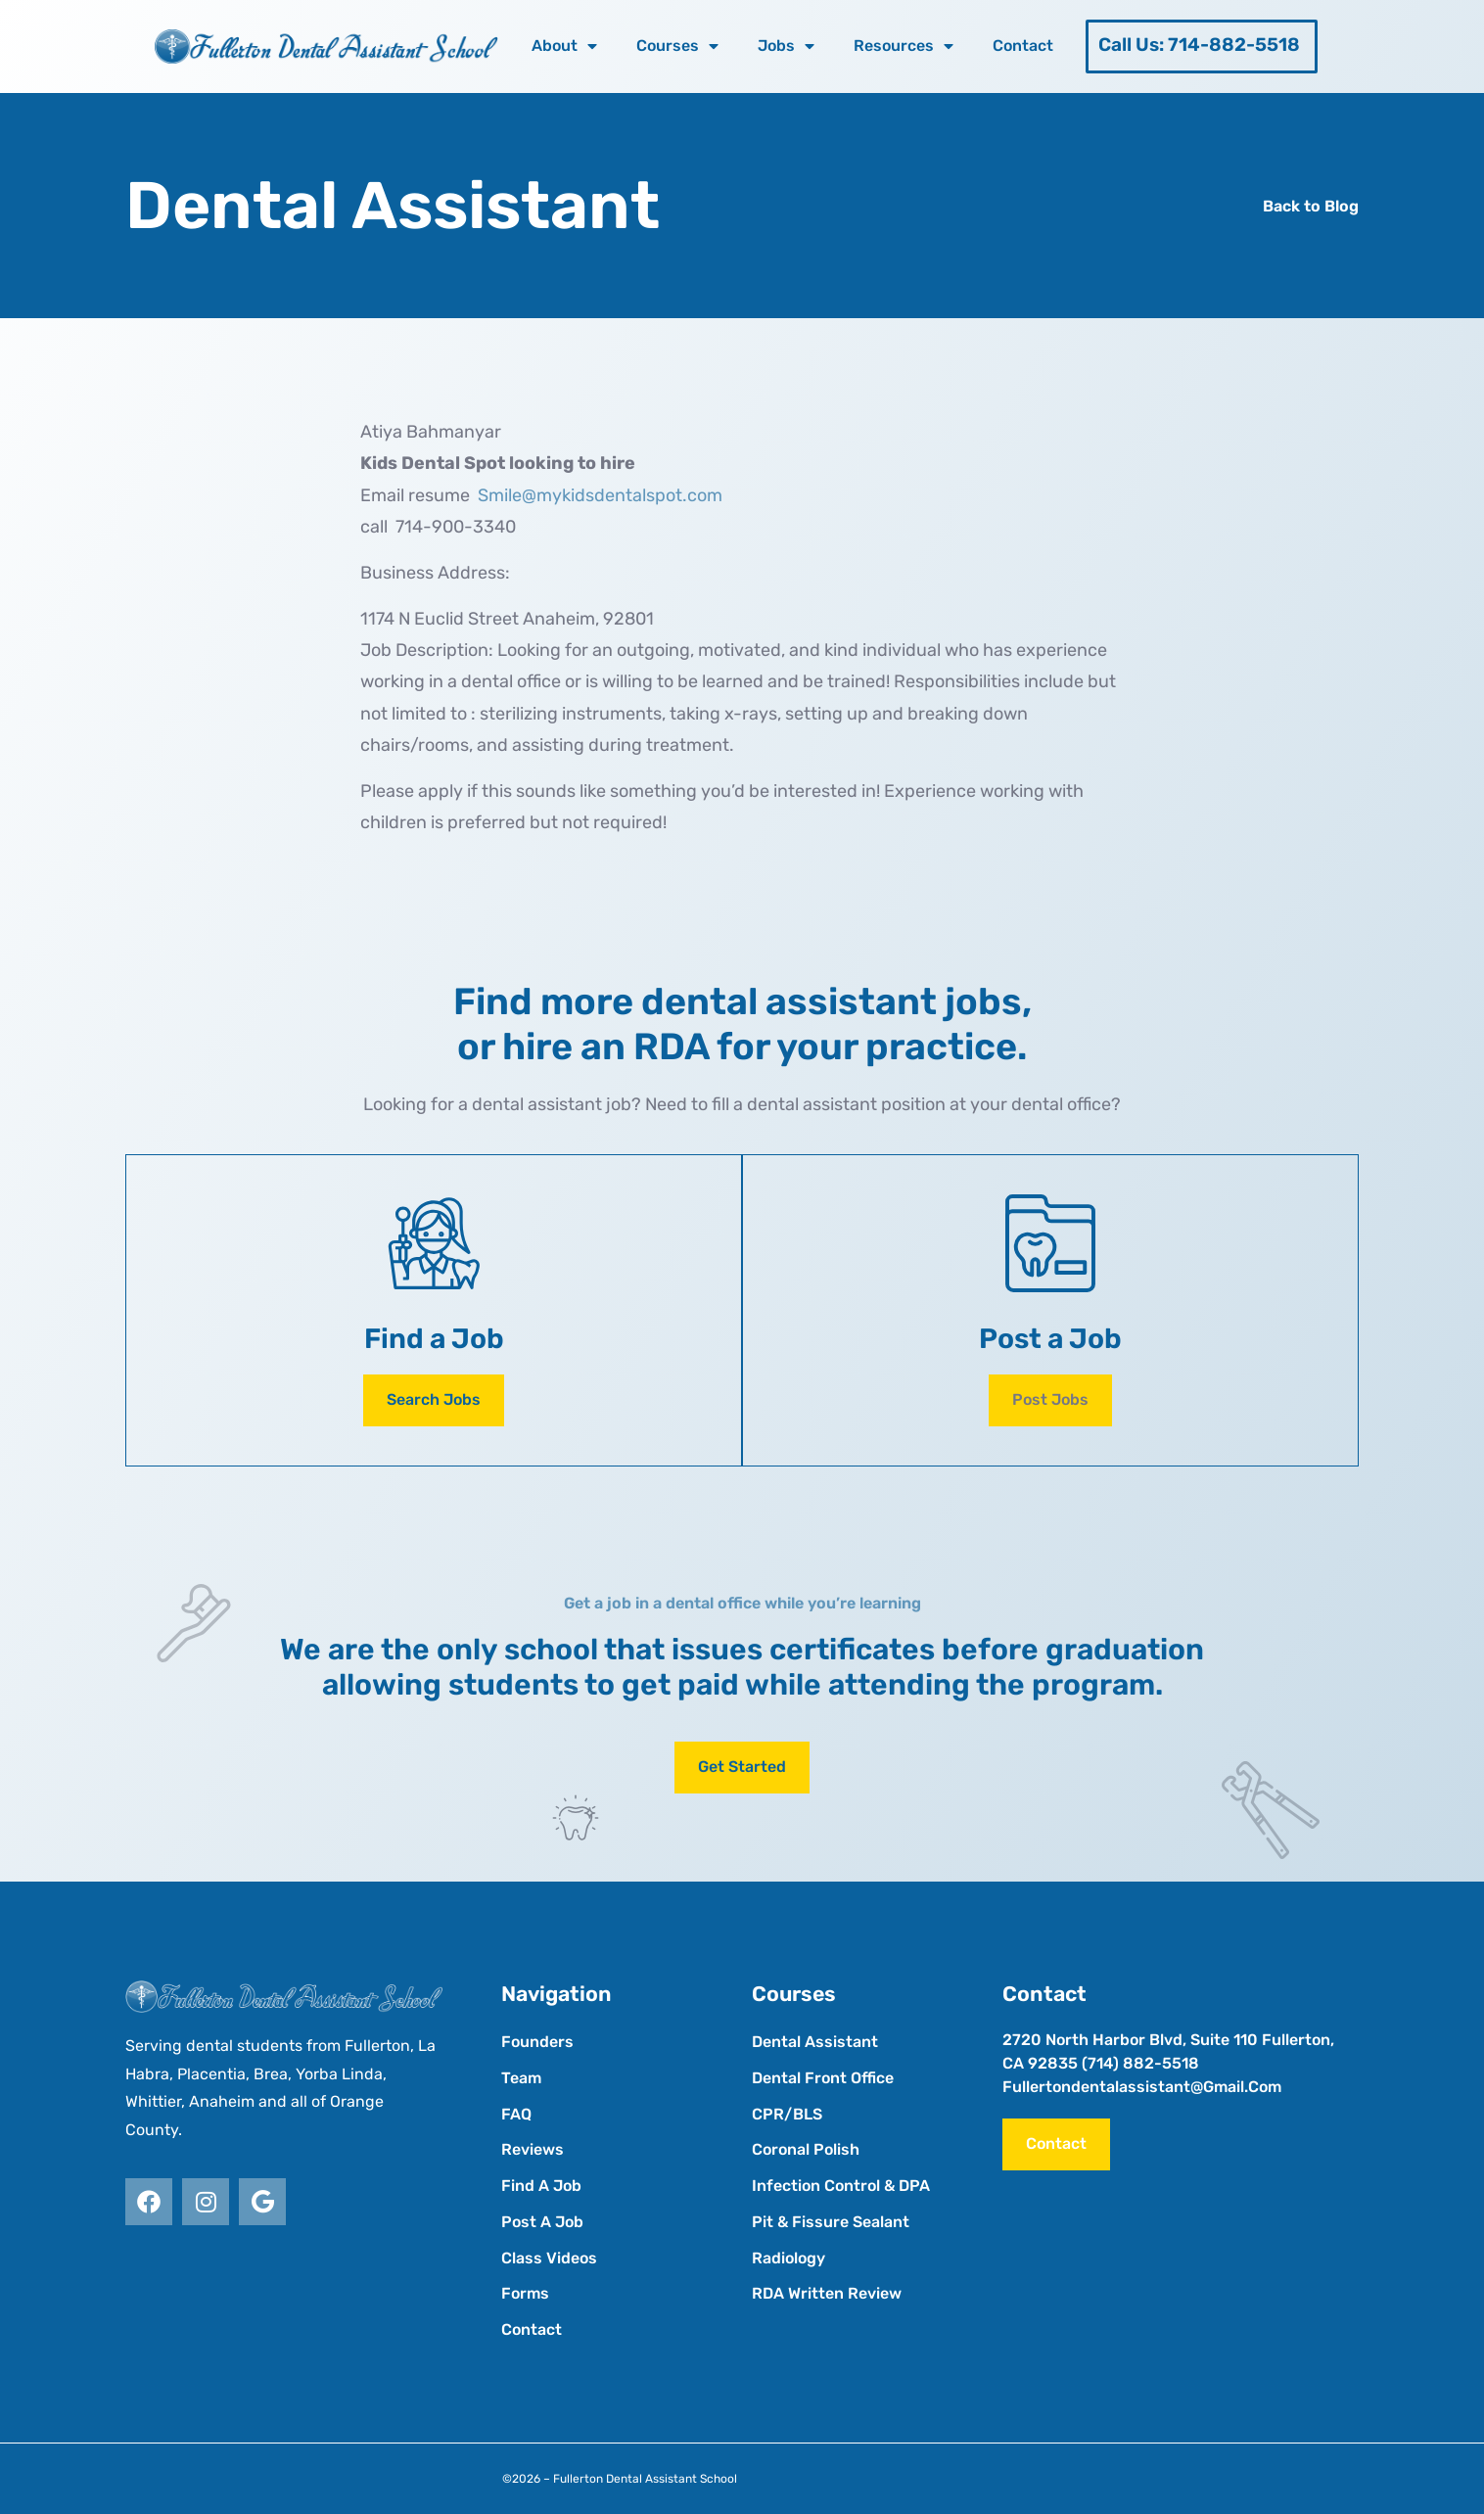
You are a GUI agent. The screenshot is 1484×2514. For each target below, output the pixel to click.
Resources (903, 46)
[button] (1050, 1400)
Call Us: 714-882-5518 (1199, 44)
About (564, 46)
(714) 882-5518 (1140, 2063)
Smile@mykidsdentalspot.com (600, 495)
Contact (1023, 45)
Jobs (786, 46)
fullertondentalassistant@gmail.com (1141, 2086)
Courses (677, 46)
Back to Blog (1311, 206)
